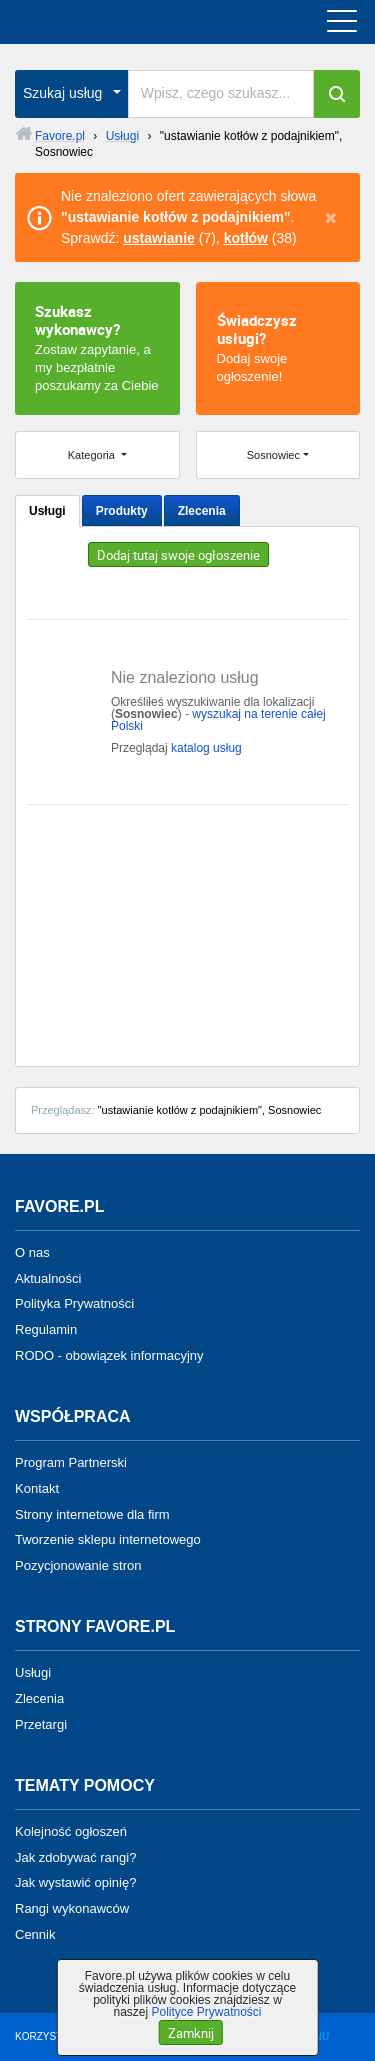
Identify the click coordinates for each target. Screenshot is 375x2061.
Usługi (47, 511)
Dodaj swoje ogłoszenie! (278, 347)
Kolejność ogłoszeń (71, 1831)
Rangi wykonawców (72, 1908)
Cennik (35, 1934)
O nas (32, 1252)
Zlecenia (202, 511)
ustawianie (159, 238)
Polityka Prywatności (74, 1303)
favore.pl (138, 22)
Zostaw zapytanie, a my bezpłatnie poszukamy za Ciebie (97, 347)
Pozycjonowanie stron (78, 1565)
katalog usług (206, 748)
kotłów (246, 238)
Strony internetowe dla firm (92, 1513)
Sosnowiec (273, 455)
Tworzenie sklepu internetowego (108, 1539)
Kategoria (93, 455)
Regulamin (46, 1329)
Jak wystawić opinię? (75, 1882)
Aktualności (48, 1277)
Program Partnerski (71, 1462)
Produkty (122, 511)
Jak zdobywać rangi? (75, 1856)
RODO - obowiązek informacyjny (109, 1355)
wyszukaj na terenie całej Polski (218, 720)
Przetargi (41, 1724)
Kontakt (37, 1488)
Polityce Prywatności (206, 2012)
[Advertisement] (187, 928)
